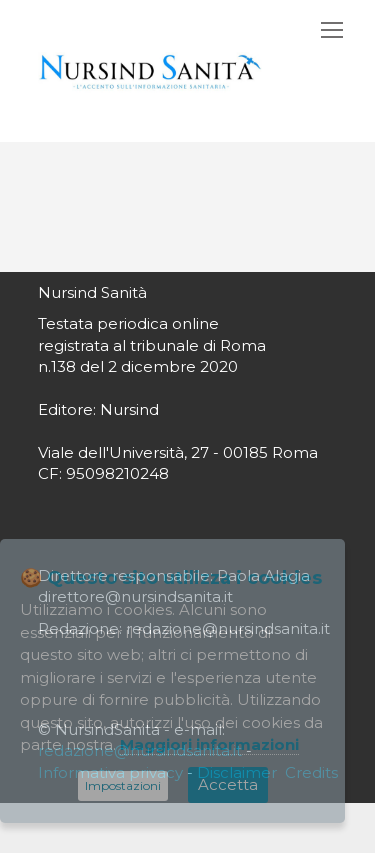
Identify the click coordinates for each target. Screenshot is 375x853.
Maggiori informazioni (209, 744)
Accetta (228, 784)
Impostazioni (123, 785)
